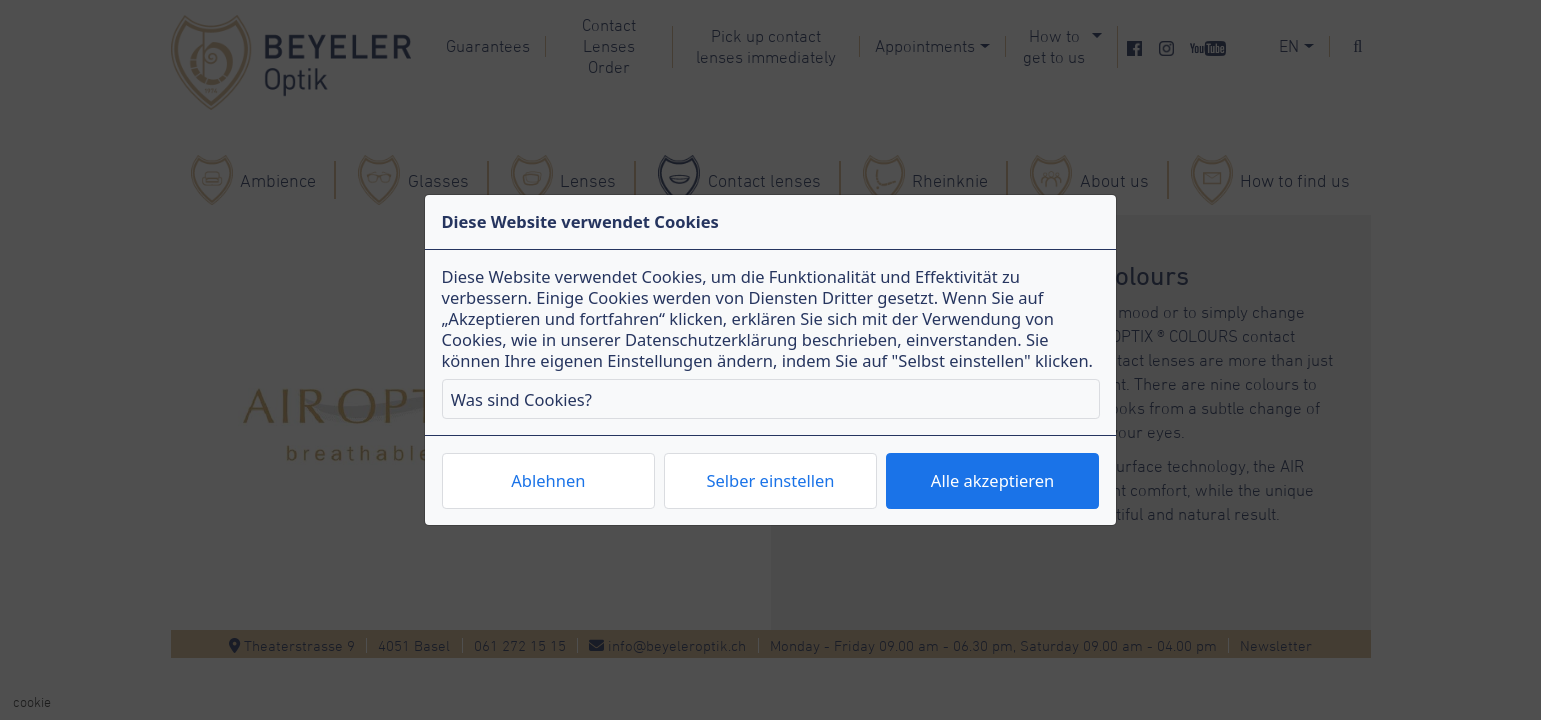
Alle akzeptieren (992, 480)
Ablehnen (548, 480)
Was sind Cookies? (521, 399)
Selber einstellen (770, 480)
